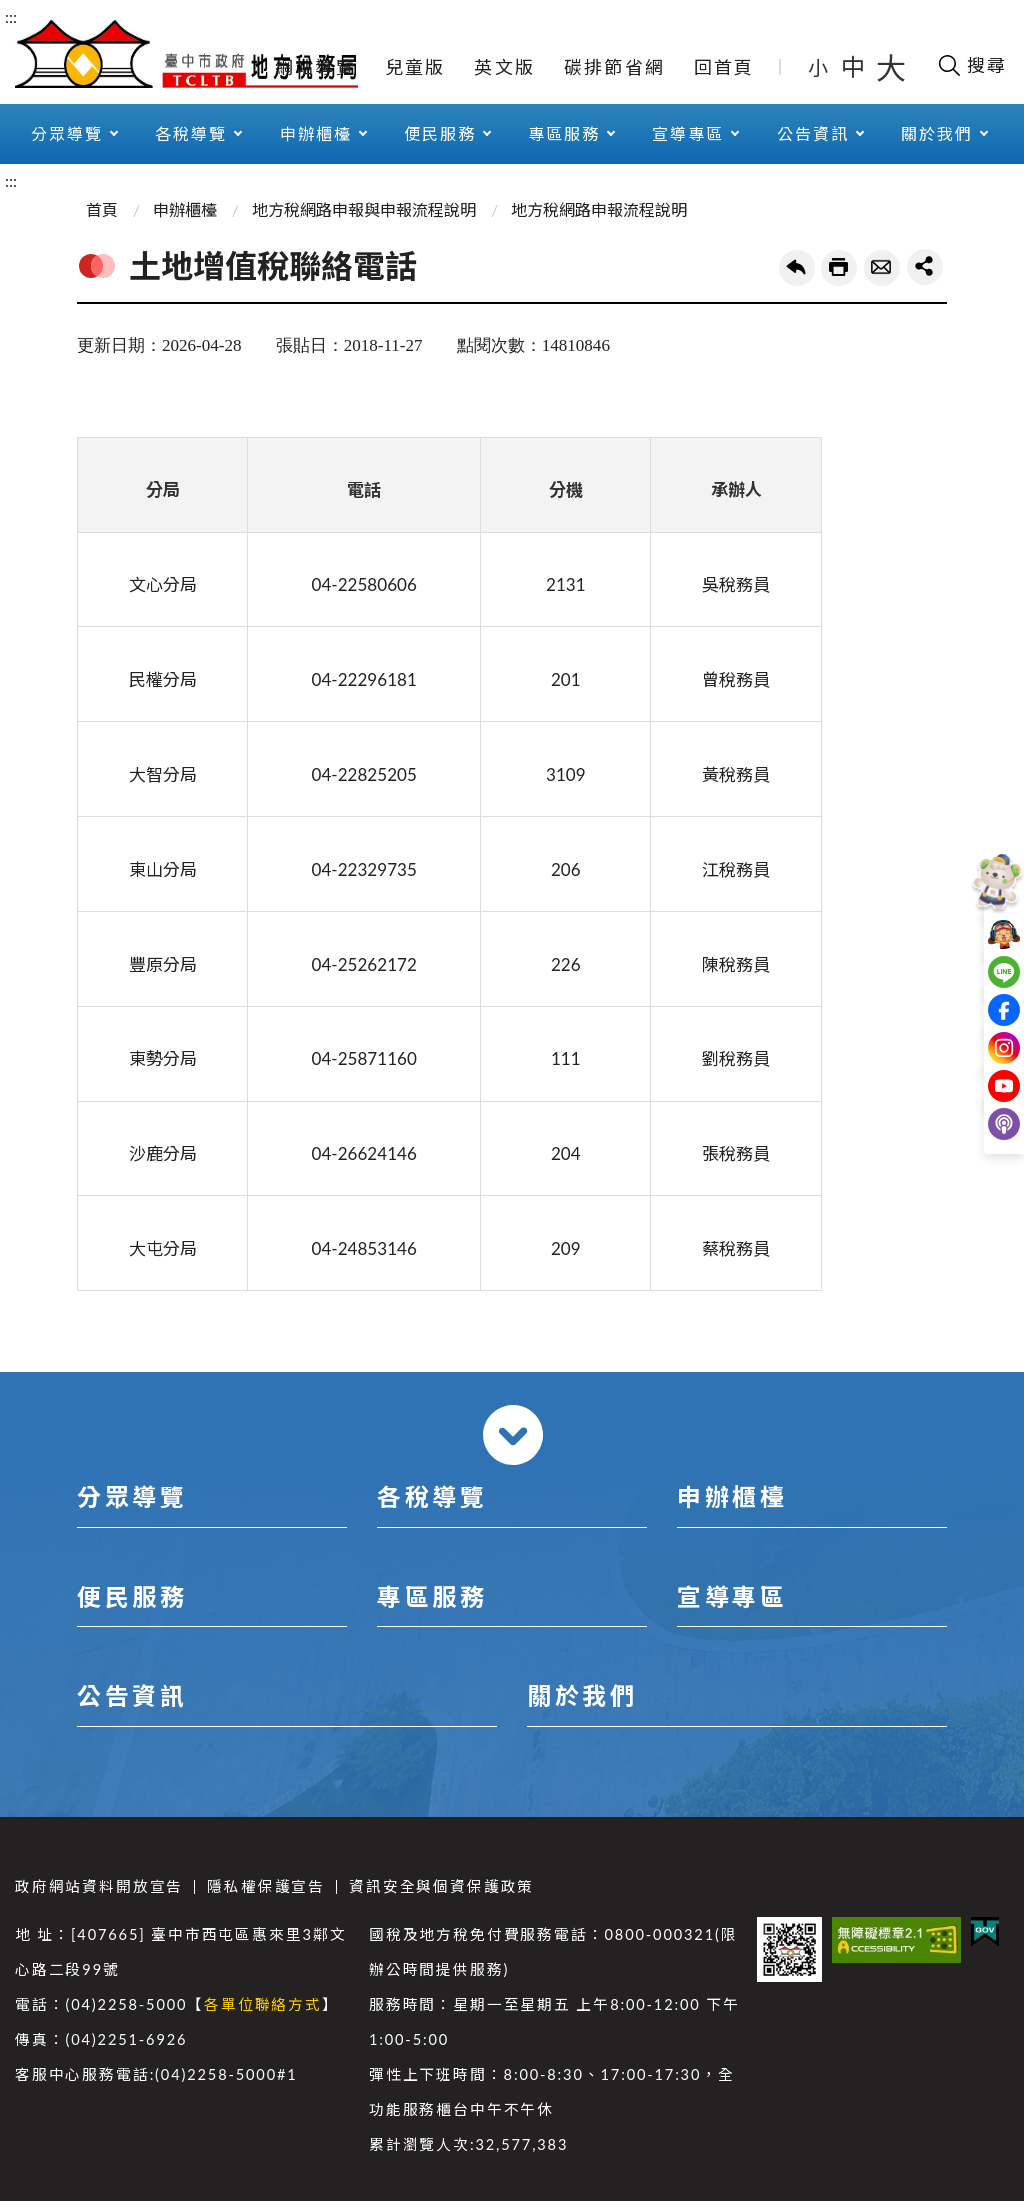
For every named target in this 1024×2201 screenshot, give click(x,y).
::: (11, 16)
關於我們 (937, 133)
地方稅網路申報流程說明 (599, 209)
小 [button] (819, 67)
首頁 (102, 209)
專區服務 (564, 133)
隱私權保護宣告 (266, 1886)
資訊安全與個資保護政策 (441, 1886)
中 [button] (855, 66)
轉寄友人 (882, 268)
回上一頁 (797, 268)
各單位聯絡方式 (263, 2004)
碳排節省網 (614, 67)
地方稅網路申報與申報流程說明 (364, 209)
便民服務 (440, 133)
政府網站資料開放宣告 (99, 1886)
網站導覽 (315, 67)
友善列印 (839, 268)
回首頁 (724, 67)
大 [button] (891, 67)
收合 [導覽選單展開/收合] (513, 1435)
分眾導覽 (67, 133)
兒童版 (415, 67)
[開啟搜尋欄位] (971, 65)
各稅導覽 (191, 133)
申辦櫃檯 (316, 133)
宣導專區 (688, 133)
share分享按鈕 (925, 267)
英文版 (504, 67)
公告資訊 (813, 133)
